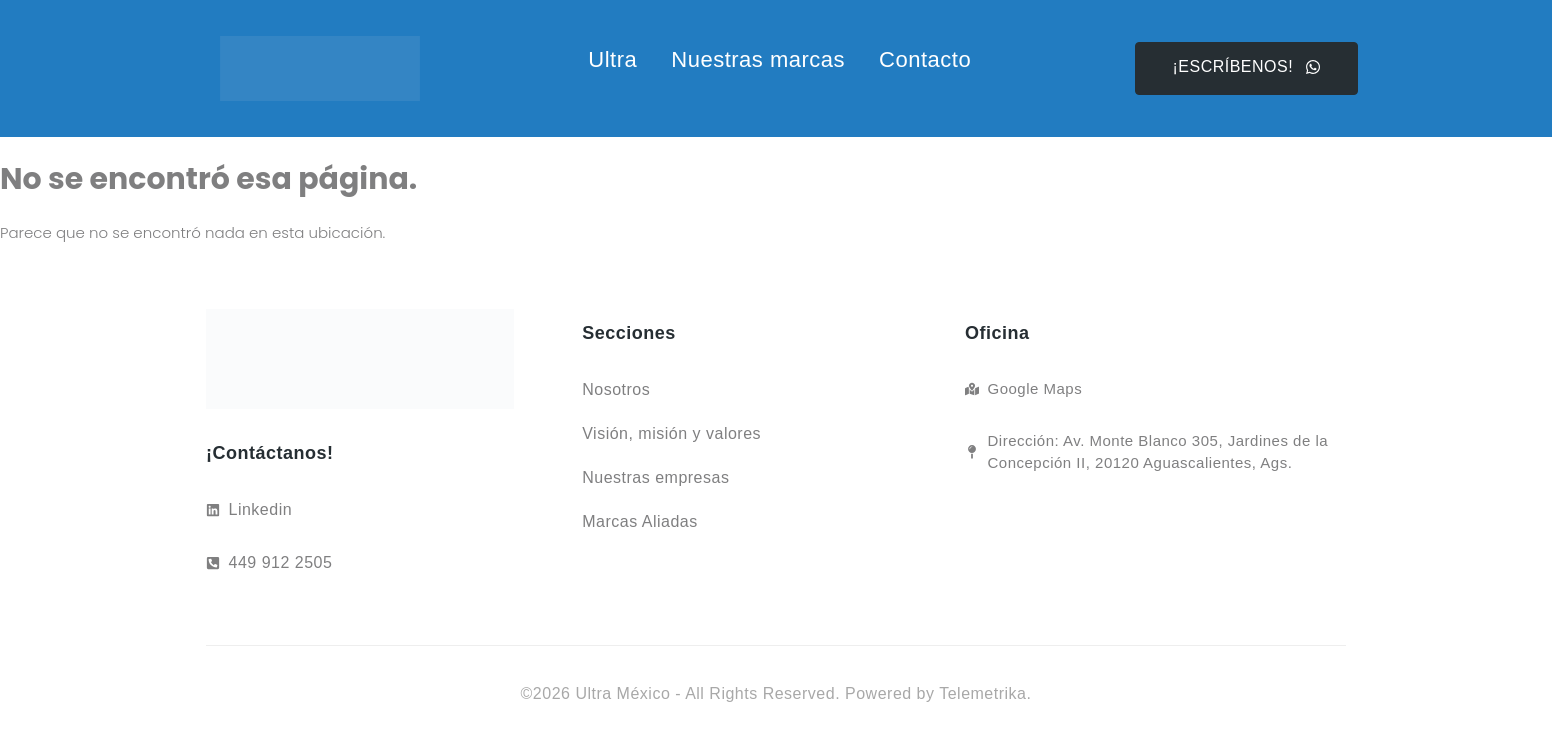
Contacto (925, 59)
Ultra (612, 59)
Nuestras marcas (758, 59)
